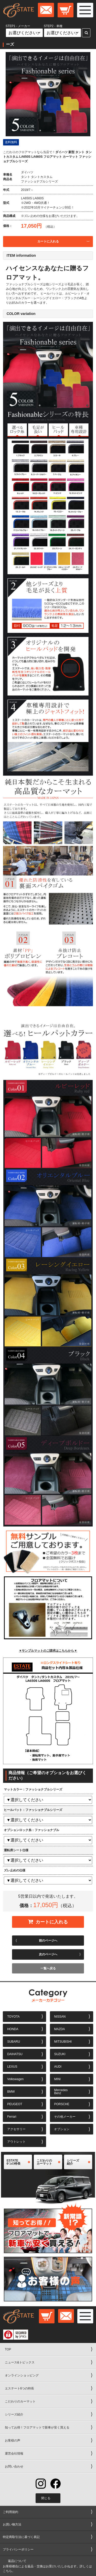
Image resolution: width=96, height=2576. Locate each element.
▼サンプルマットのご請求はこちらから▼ (48, 1650)
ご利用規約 (10, 2512)
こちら (7, 2571)
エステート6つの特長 (19, 2388)
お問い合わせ (14, 2466)
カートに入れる (48, 241)
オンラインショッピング (22, 2375)
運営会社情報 (14, 2453)
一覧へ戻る (48, 1968)
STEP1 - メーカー (18, 26)
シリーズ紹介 (14, 2414)
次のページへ (48, 1954)
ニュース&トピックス (20, 2362)
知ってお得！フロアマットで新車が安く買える (37, 2427)
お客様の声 (12, 2440)
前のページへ (48, 1940)
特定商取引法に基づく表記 (21, 2537)
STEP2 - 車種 (53, 26)
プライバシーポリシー (18, 2549)
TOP (8, 2349)
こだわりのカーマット (20, 2401)
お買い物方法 (12, 2524)
